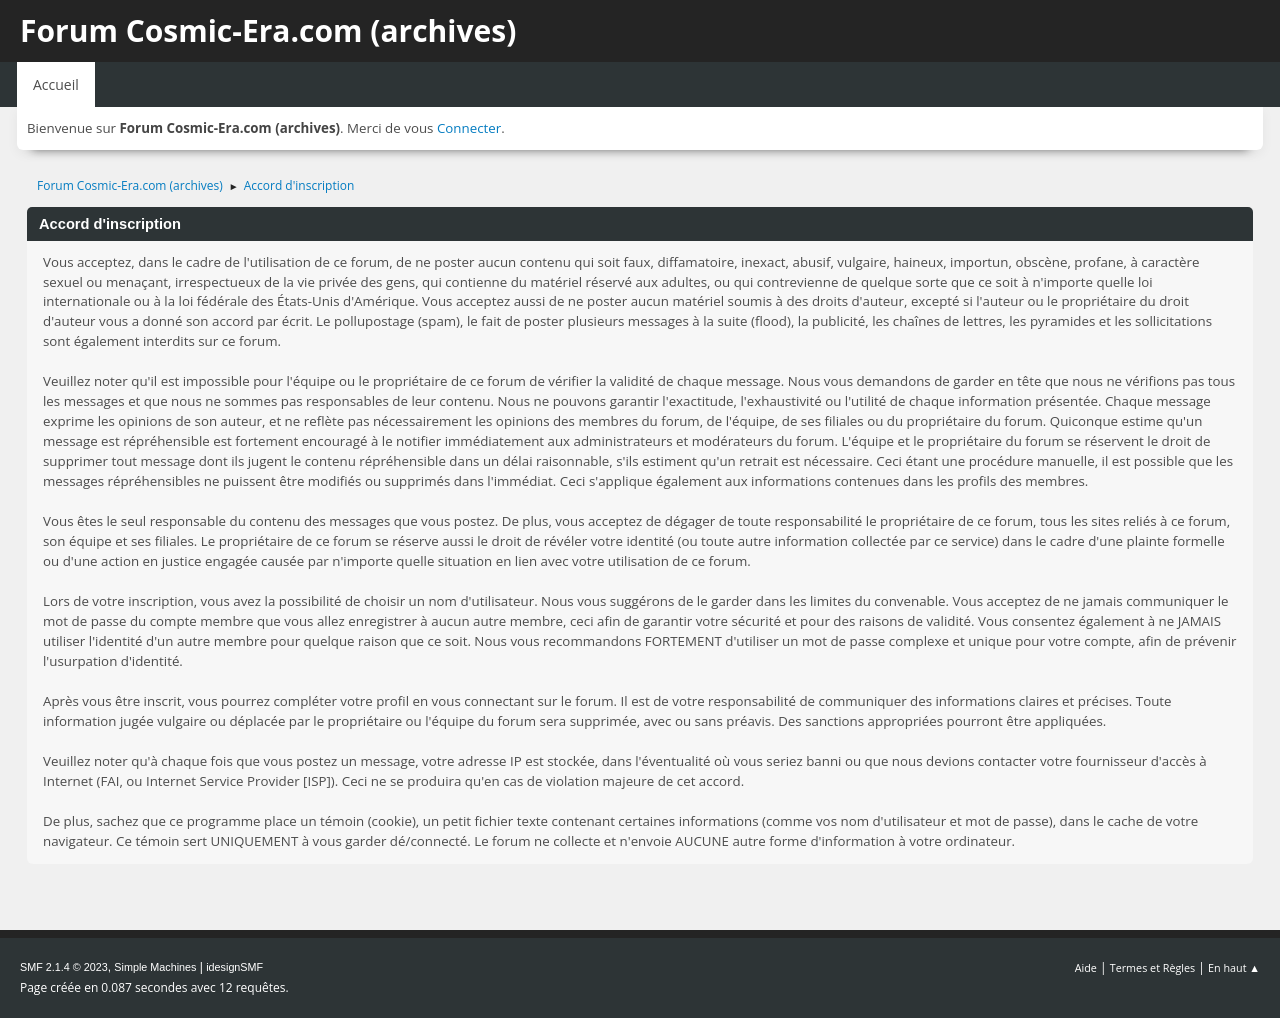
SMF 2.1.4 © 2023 (64, 967)
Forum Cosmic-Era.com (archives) (268, 30)
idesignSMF (234, 967)
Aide (1086, 967)
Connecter (469, 128)
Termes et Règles (1153, 967)
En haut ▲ (1234, 967)
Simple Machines (155, 967)
